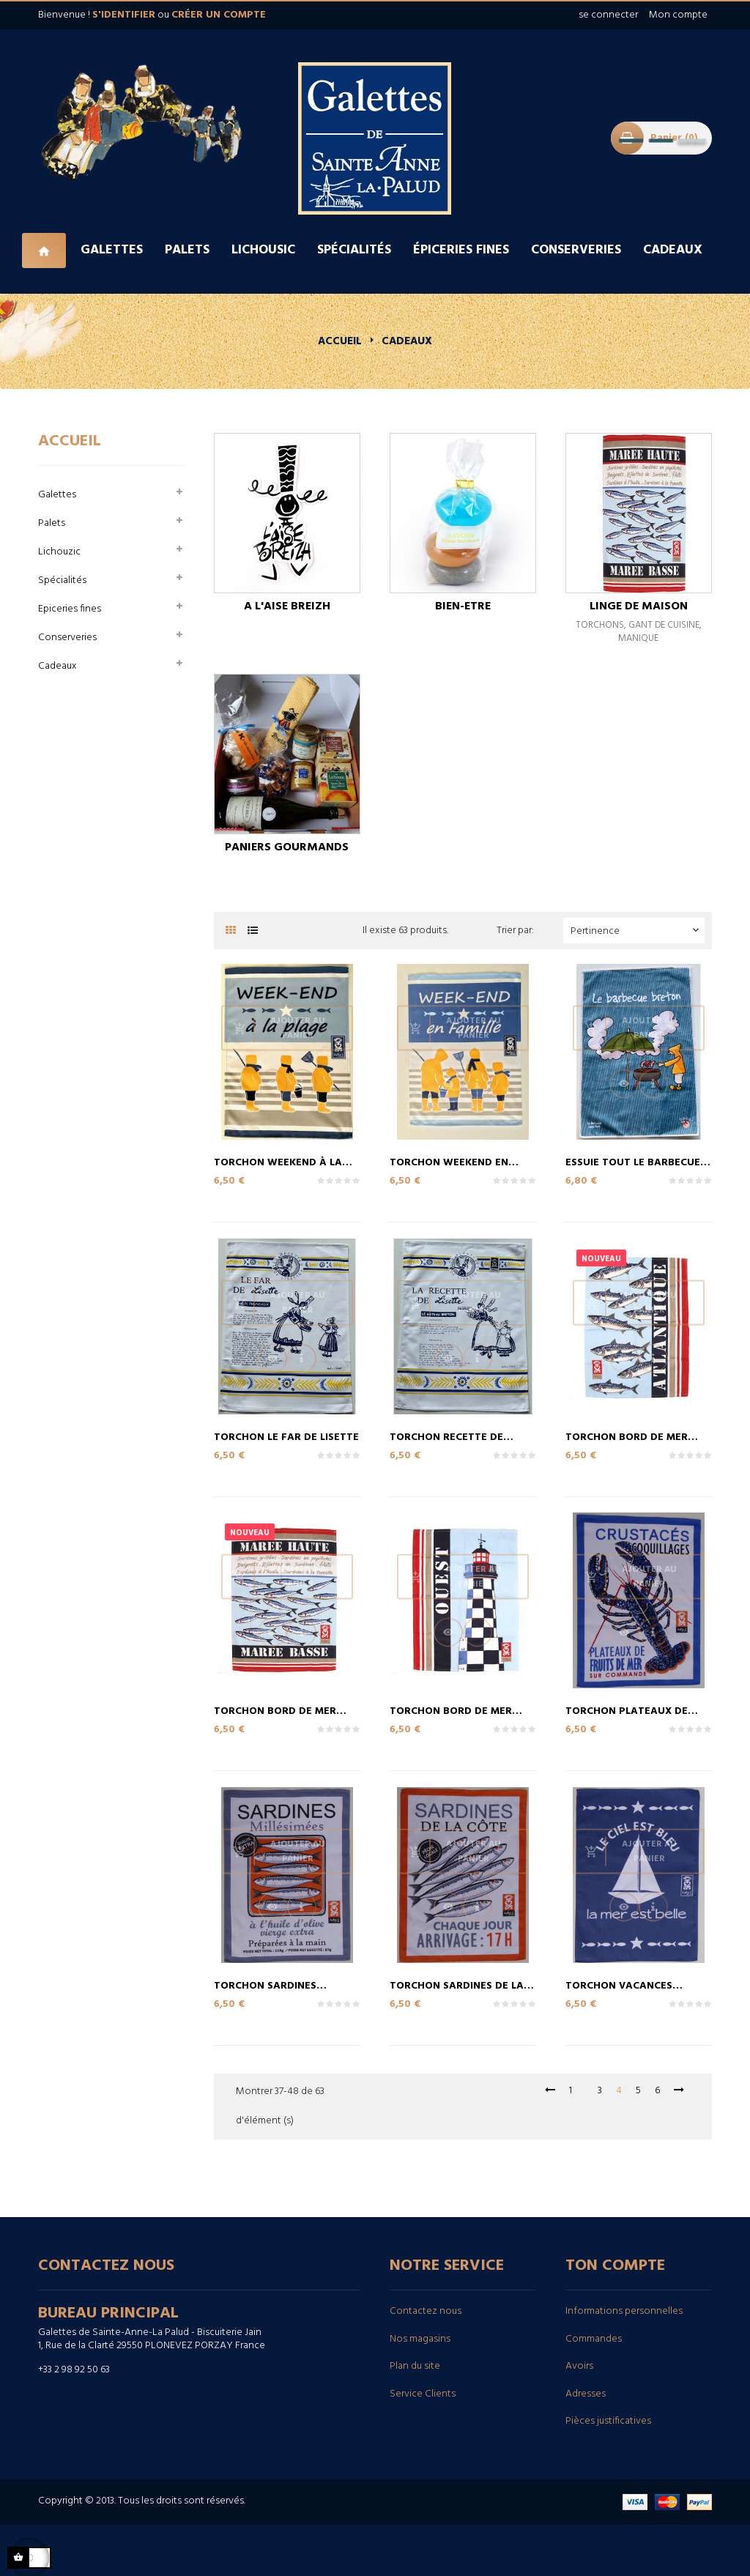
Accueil (69, 441)
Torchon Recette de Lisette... (446, 1436)
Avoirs (579, 2366)
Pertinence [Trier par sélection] (636, 931)
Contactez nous (425, 2311)
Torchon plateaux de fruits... (626, 1710)
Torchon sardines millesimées (265, 1985)
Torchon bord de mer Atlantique (626, 1436)
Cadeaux (57, 666)
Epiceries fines (69, 609)
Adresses (585, 2394)
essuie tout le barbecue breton (632, 1161)
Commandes (593, 2339)
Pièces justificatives (608, 2421)
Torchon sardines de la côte (457, 1985)
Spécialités (62, 580)
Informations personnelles (624, 2311)
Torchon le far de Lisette (286, 1436)
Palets (51, 523)
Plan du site (415, 2366)
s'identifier (123, 15)
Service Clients (423, 2394)
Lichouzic (59, 551)
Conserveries (67, 637)
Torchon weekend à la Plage (278, 1161)
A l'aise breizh (287, 606)
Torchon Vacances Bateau (618, 1985)
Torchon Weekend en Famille (449, 1161)
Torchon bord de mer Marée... (275, 1710)
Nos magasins (420, 2339)
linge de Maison (639, 606)
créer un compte (218, 15)
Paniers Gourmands (287, 847)
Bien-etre (463, 606)
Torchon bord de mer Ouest (451, 1710)
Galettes (57, 494)
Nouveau (601, 1259)
